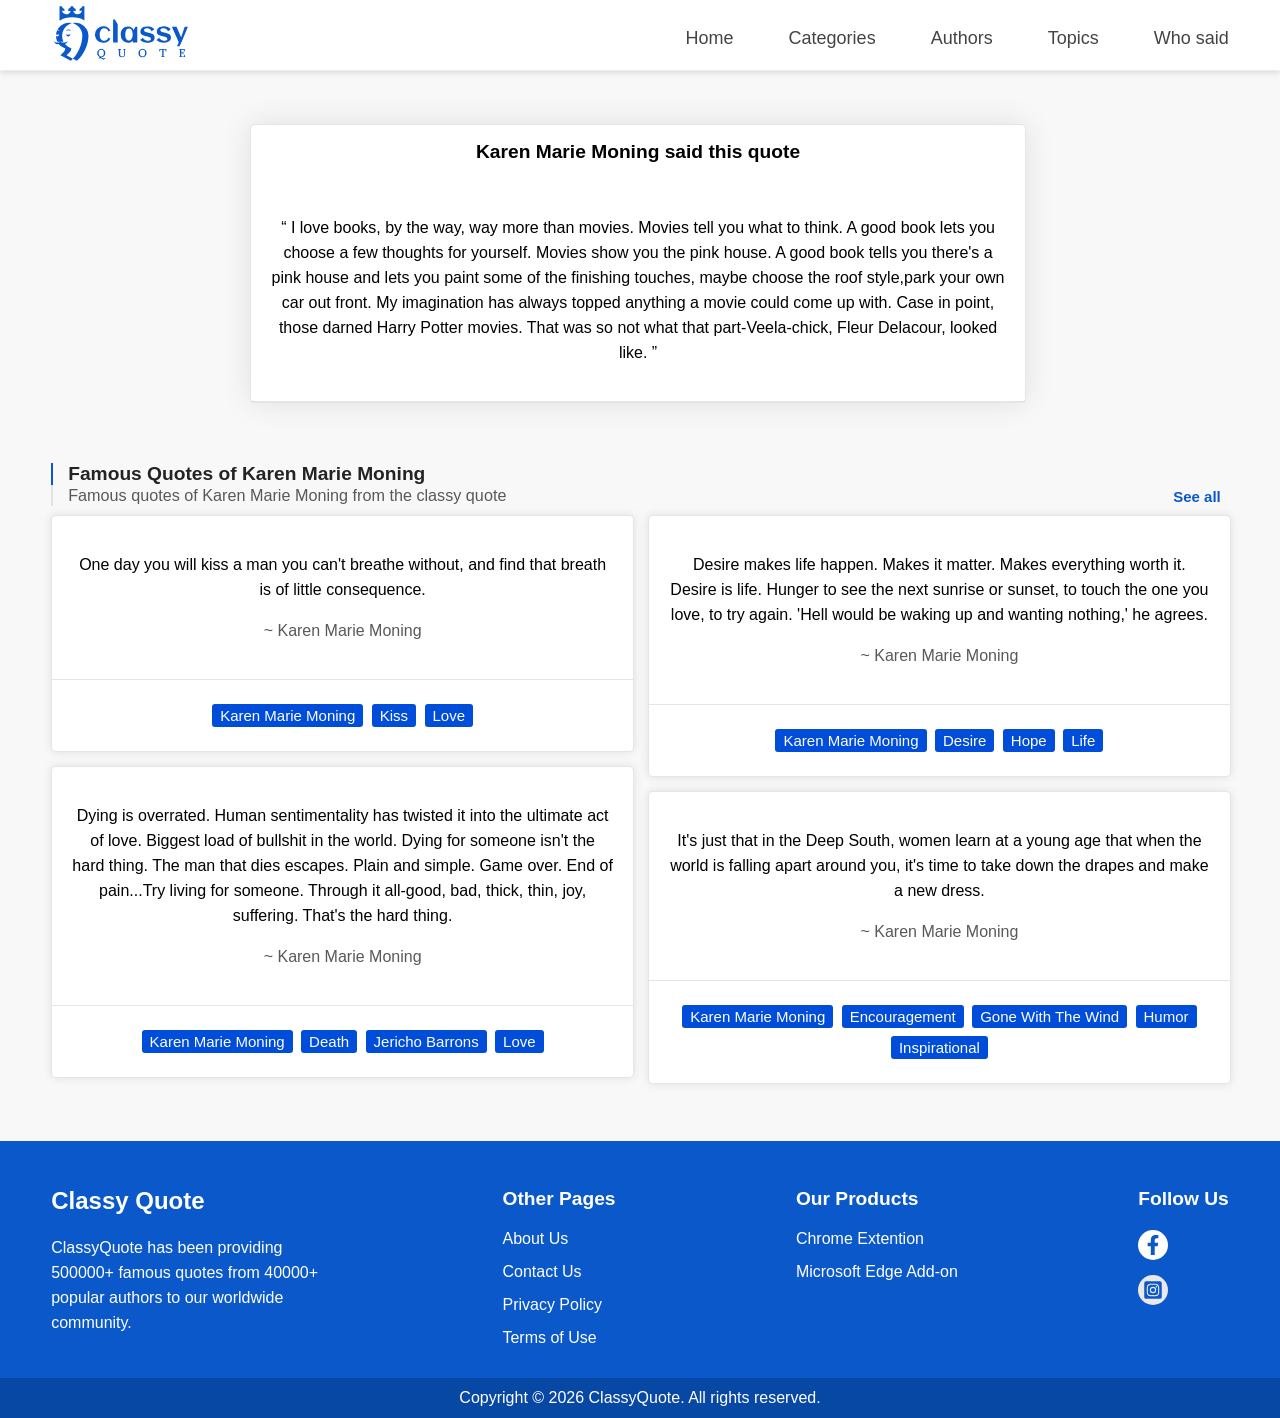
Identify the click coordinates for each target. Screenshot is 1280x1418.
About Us (535, 1238)
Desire (964, 740)
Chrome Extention (860, 1238)
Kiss (394, 715)
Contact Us (541, 1271)
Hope (1029, 740)
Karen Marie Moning (287, 715)
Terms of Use (549, 1337)
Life (1083, 740)
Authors (962, 38)
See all (1197, 496)
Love (449, 715)
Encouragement (903, 1016)
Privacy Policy (552, 1304)
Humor (1166, 1016)
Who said (1191, 38)
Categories (832, 38)
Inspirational (939, 1047)
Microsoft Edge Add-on (877, 1271)
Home (710, 38)
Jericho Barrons (426, 1041)
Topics (1073, 38)
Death (329, 1041)
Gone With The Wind (1049, 1016)
